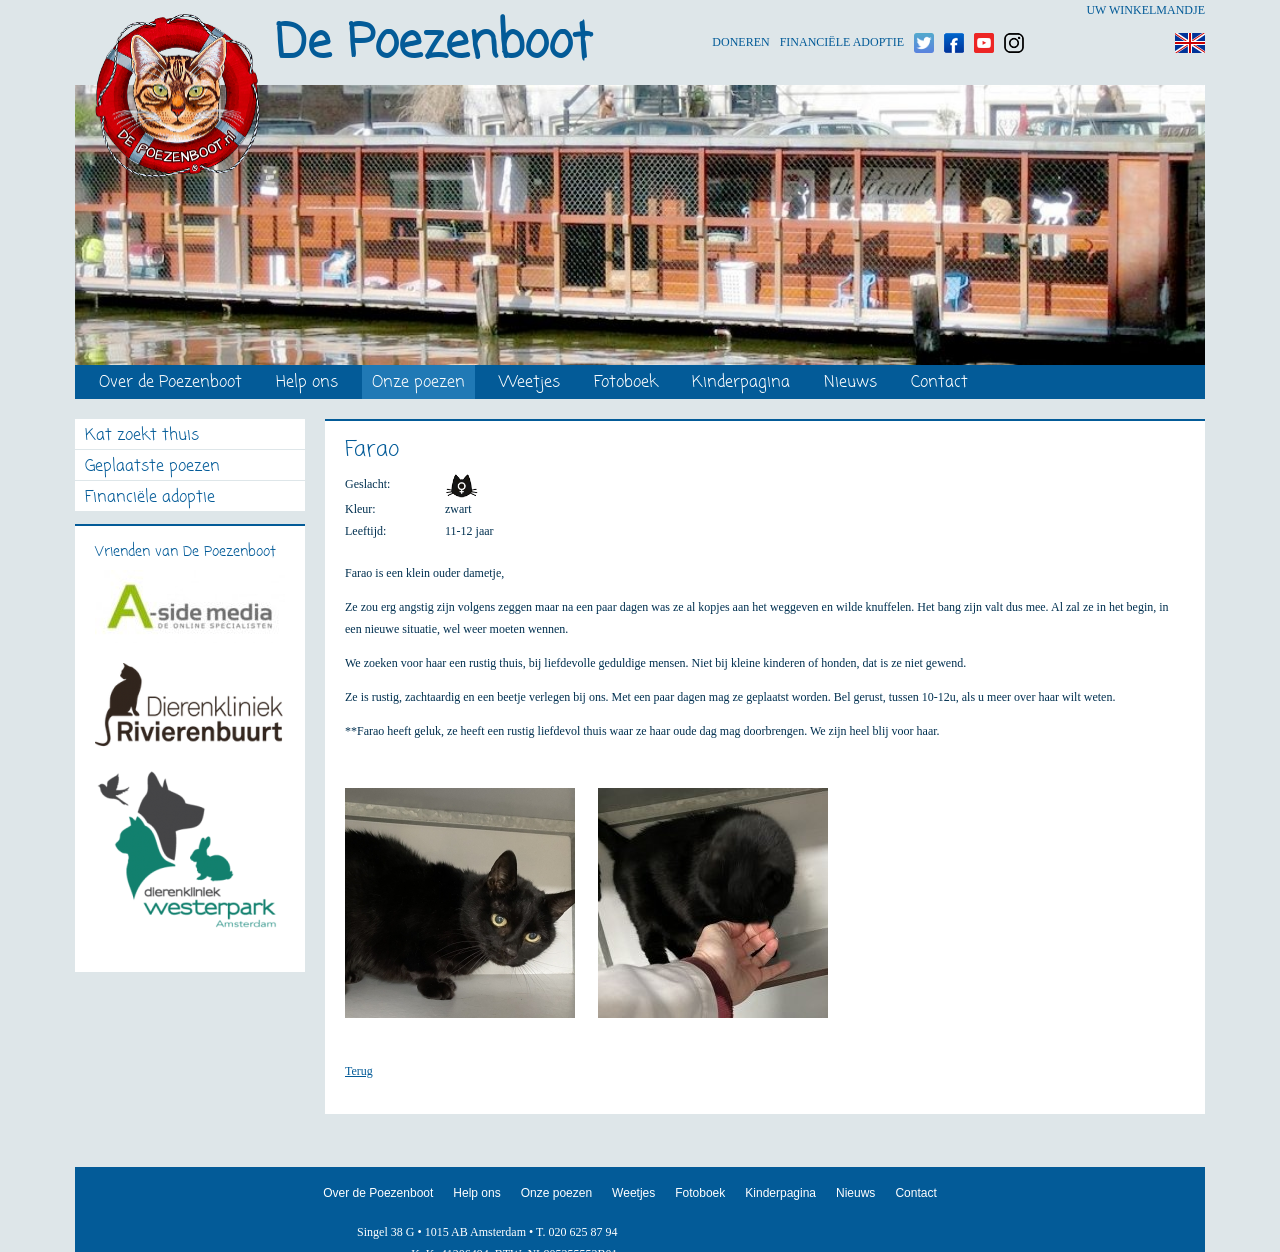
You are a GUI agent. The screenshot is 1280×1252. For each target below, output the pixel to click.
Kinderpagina (741, 383)
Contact (939, 383)
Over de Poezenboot (170, 383)
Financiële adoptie (842, 10)
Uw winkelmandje (1145, 10)
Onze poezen (418, 383)
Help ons (307, 383)
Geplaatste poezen (152, 467)
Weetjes (529, 383)
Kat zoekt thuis (142, 436)
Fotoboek (626, 383)
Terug (359, 1071)
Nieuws (850, 383)
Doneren (740, 10)
